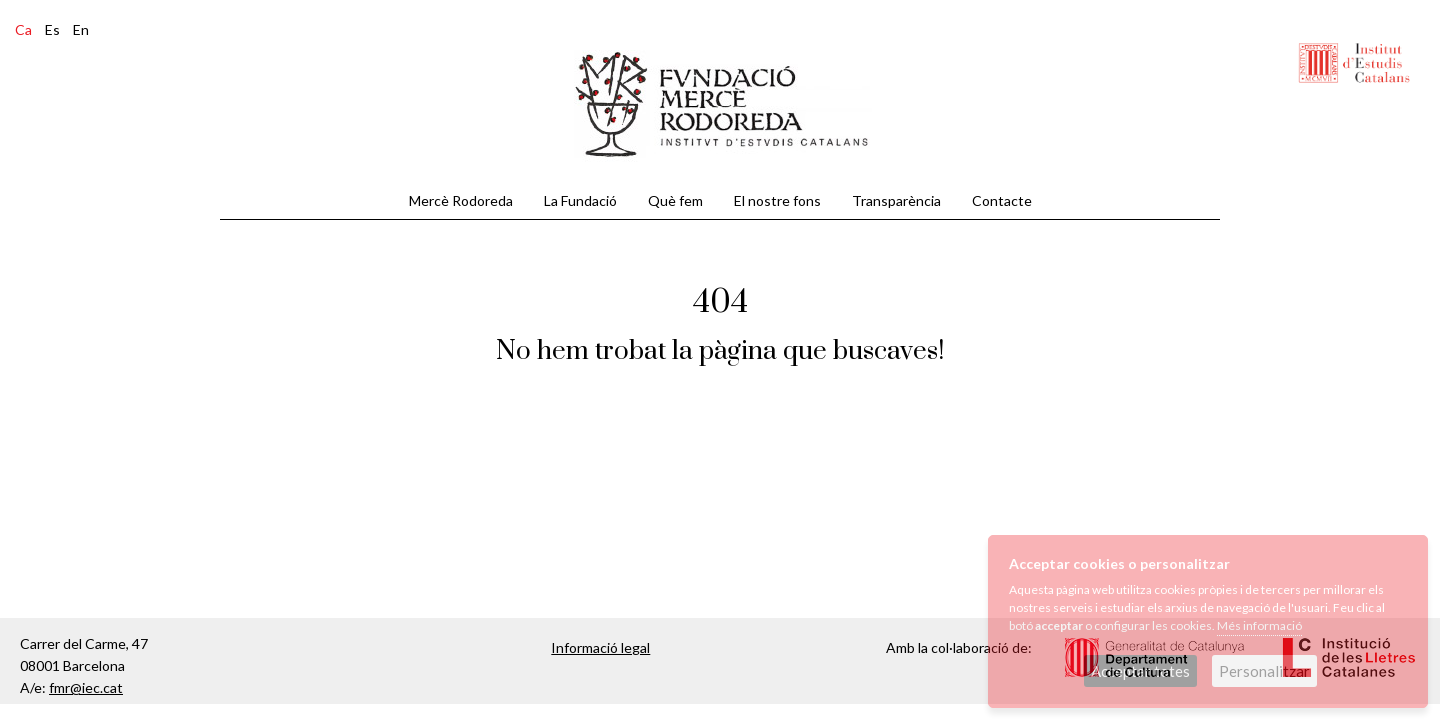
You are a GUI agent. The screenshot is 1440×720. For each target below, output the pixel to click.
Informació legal (600, 647)
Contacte (1002, 200)
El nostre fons (777, 200)
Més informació (1259, 625)
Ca (23, 29)
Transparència (896, 200)
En (81, 29)
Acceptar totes (1140, 671)
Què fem (675, 200)
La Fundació (580, 200)
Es (52, 29)
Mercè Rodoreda (461, 200)
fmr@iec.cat (86, 687)
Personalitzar (1264, 671)
